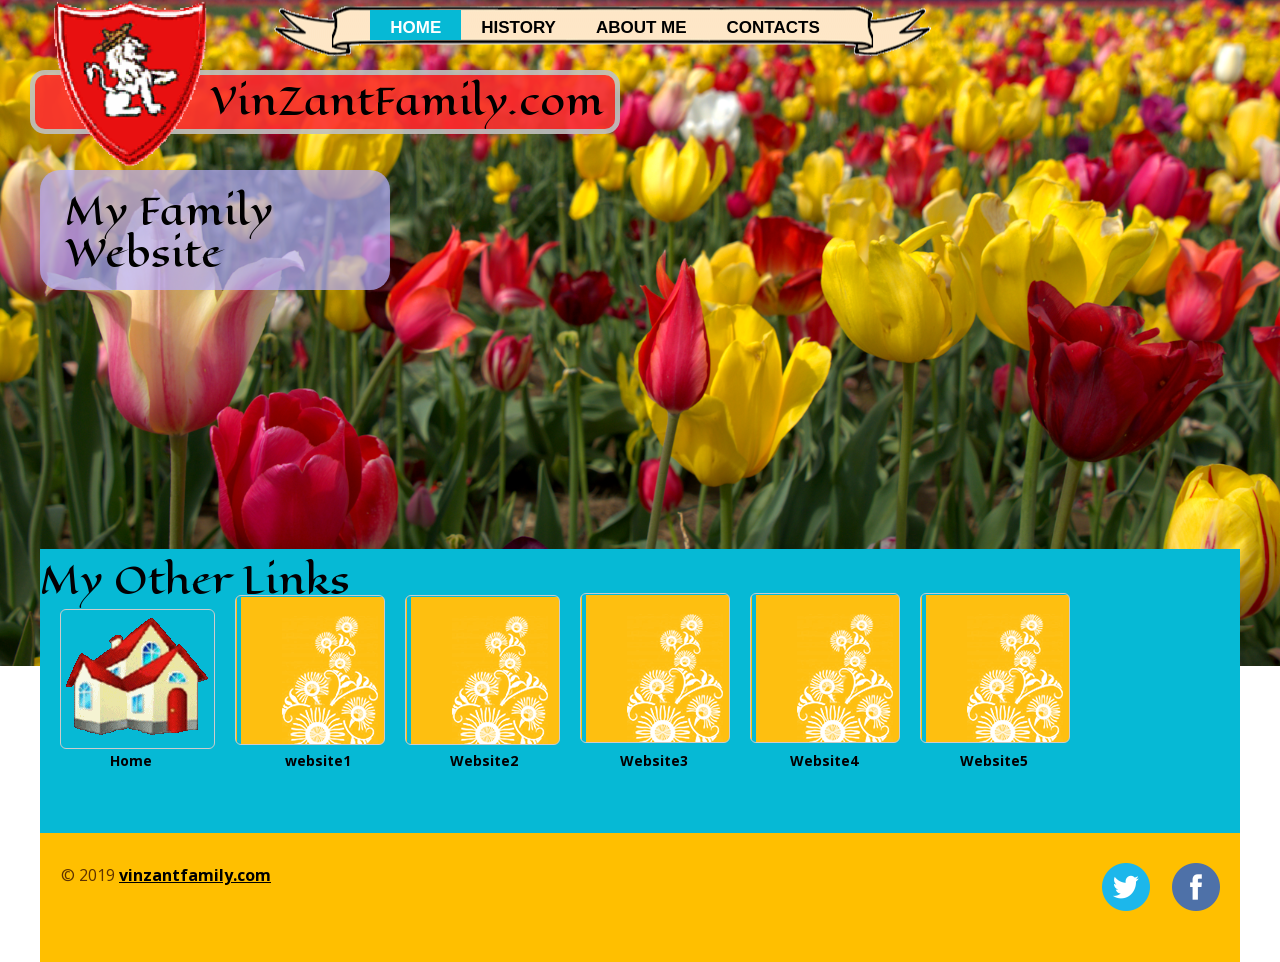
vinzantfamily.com (195, 875)
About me (641, 27)
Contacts (773, 27)
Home (415, 27)
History (518, 27)
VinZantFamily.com (407, 100)
